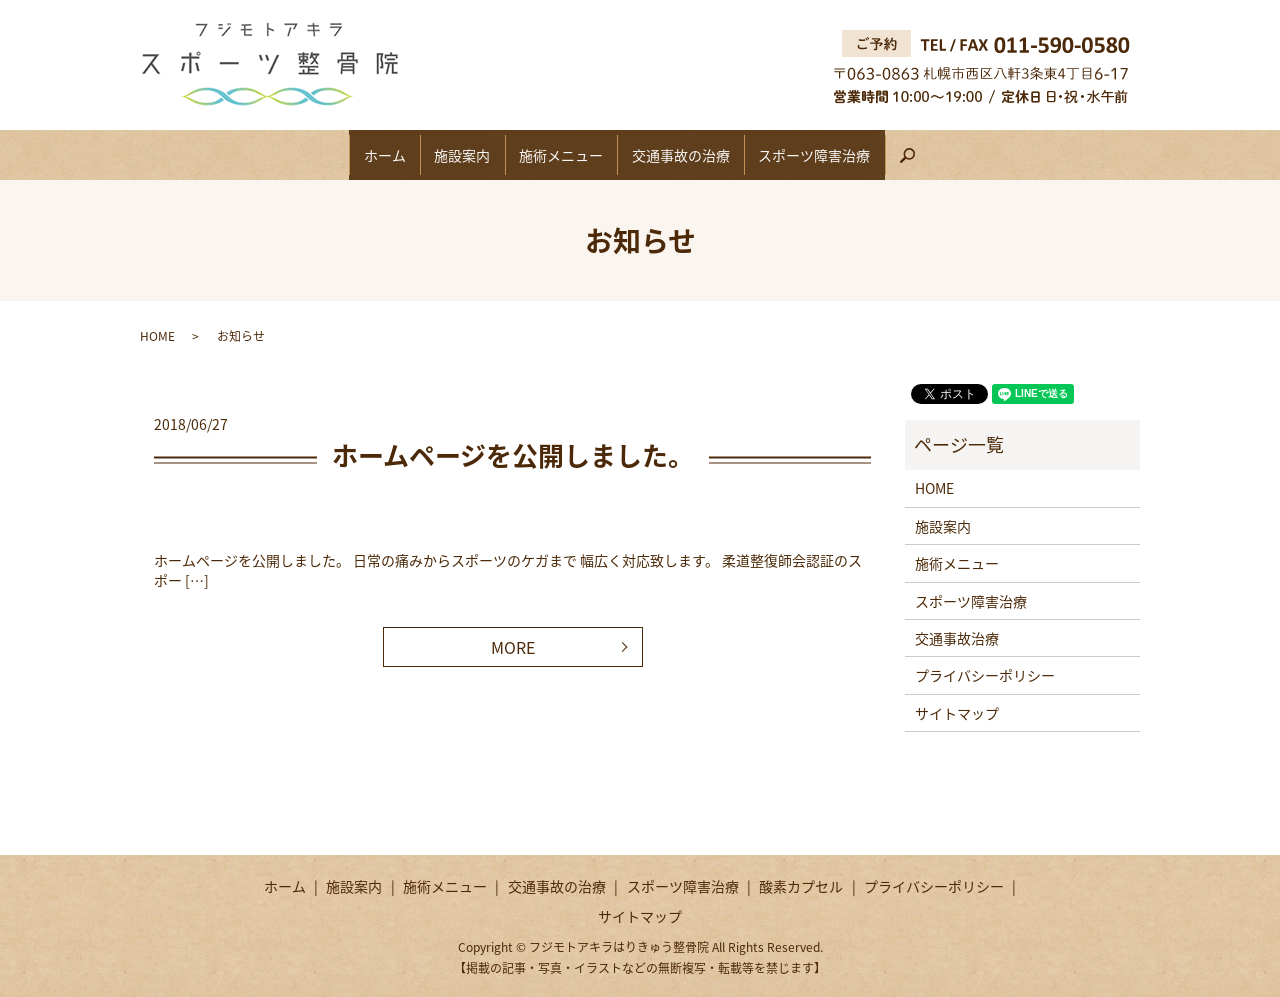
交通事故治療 (957, 638)
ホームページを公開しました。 (513, 455)
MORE (513, 647)
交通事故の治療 (698, 155)
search (962, 162)
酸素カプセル (801, 886)
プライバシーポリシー (985, 675)
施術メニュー (561, 155)
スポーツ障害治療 (849, 155)
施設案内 (445, 155)
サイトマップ (957, 713)
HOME (157, 336)
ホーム (350, 155)
